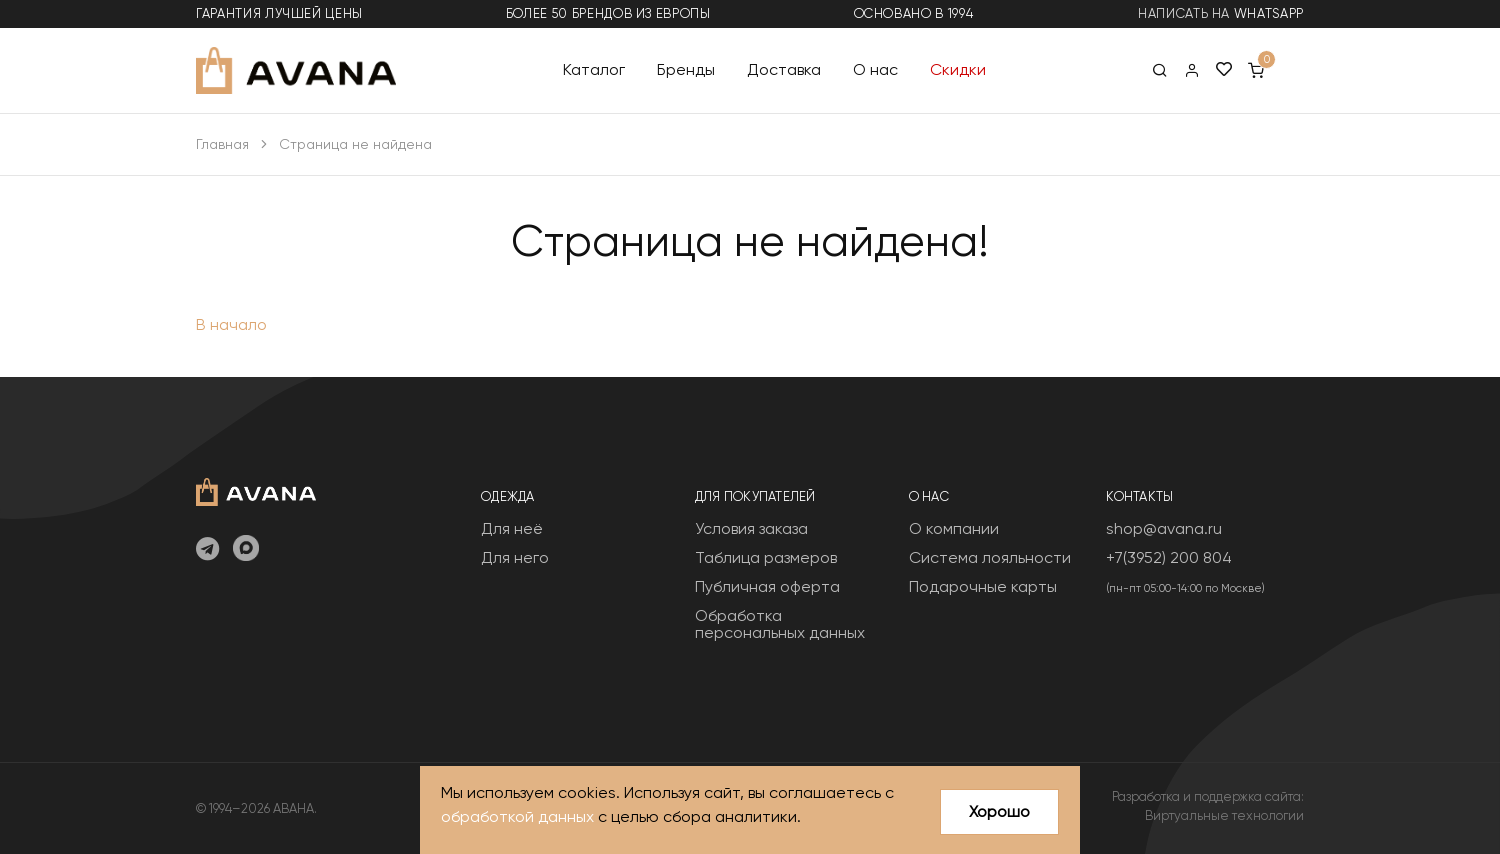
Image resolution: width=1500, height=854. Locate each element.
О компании (954, 528)
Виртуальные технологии (1224, 815)
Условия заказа (751, 528)
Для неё (512, 528)
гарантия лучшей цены (279, 13)
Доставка (784, 69)
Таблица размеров (766, 557)
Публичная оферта (767, 586)
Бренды (686, 69)
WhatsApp (1269, 13)
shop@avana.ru (1164, 528)
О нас (875, 69)
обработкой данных (517, 816)
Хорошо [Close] (999, 811)
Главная (222, 144)
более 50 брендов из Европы (608, 13)
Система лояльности (990, 557)
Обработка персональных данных (780, 624)
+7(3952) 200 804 (1169, 557)
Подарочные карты (983, 586)
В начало (231, 324)
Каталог (594, 69)
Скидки (958, 69)
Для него (515, 557)
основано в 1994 (914, 13)
